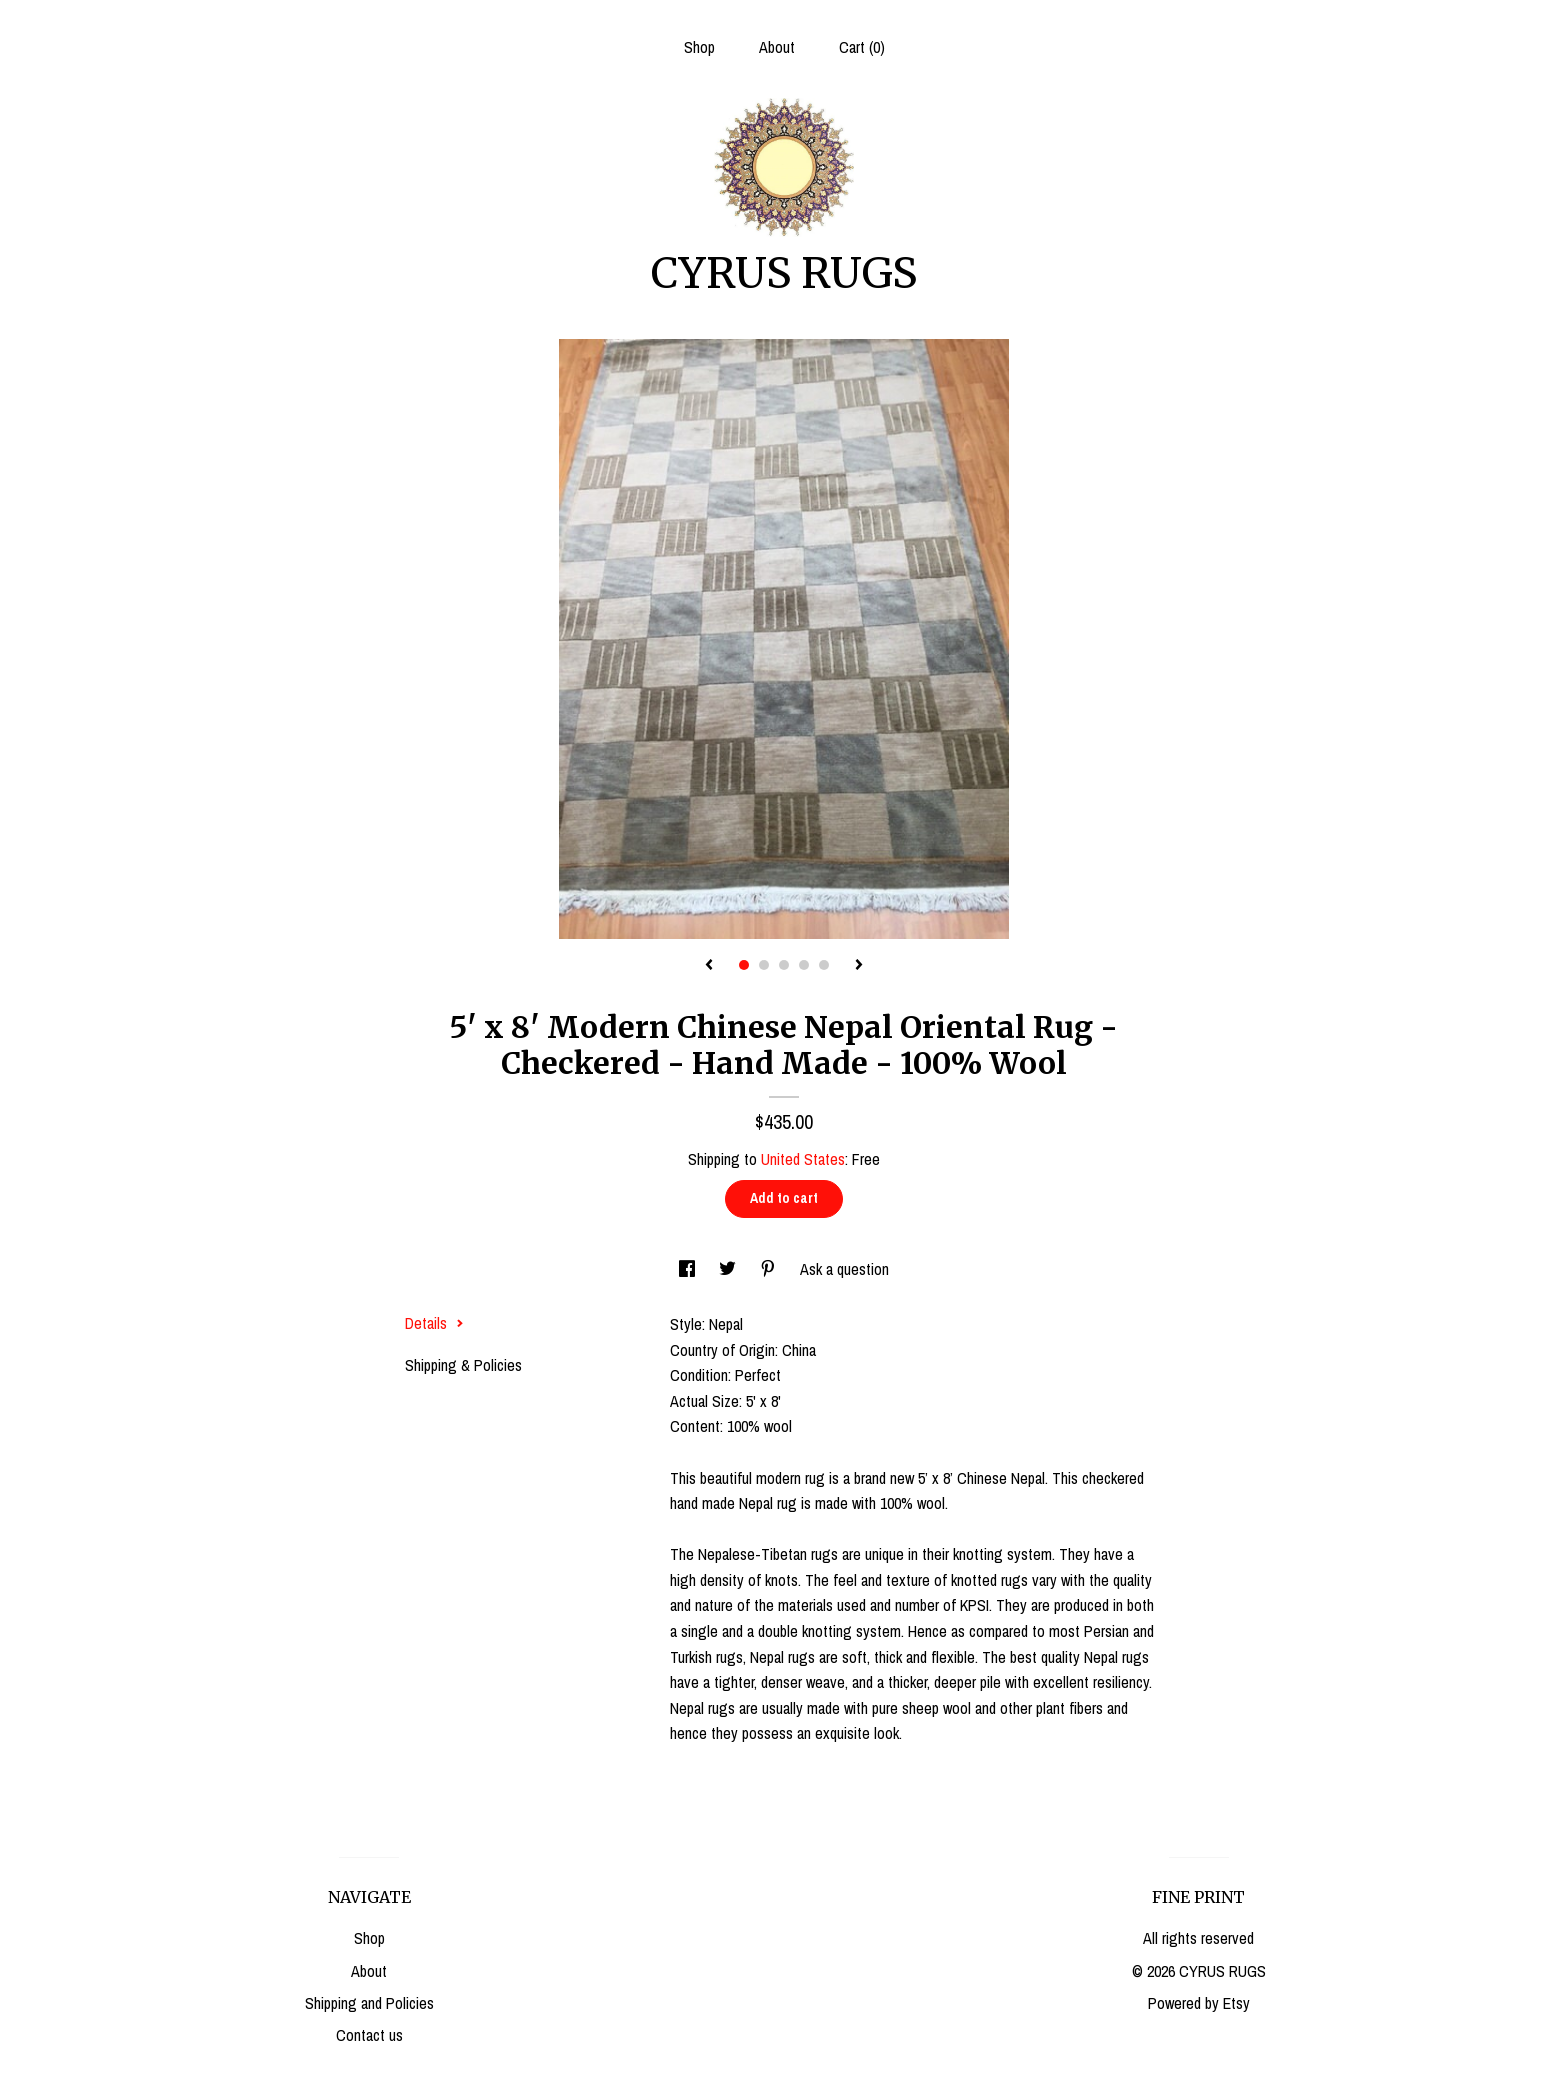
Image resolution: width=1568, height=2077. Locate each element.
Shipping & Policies (463, 1365)
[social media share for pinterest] (770, 1269)
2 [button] (764, 965)
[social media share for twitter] (729, 1269)
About (777, 47)
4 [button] (804, 965)
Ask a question (844, 1269)
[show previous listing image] (709, 966)
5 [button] (824, 965)
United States (803, 1159)
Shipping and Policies (369, 2003)
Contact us (369, 2035)
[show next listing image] (859, 966)
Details (434, 1323)
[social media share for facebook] (689, 1269)
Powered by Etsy (1199, 2003)
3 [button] (784, 965)
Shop (699, 47)
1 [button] (744, 965)
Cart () (862, 47)
